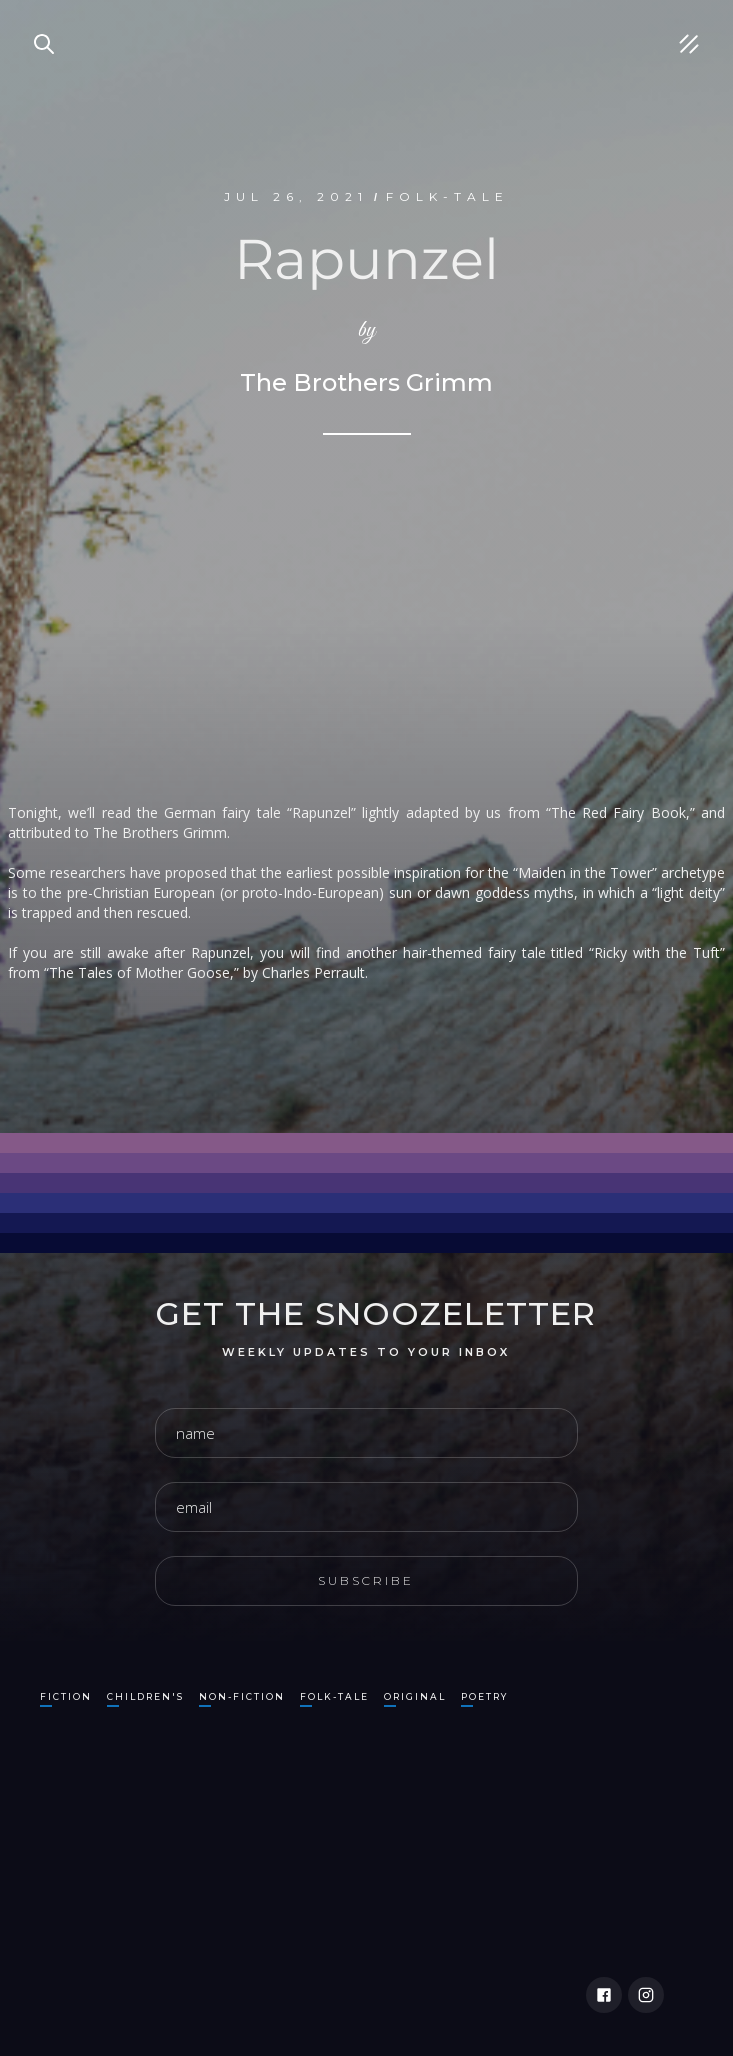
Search (35, 20)
